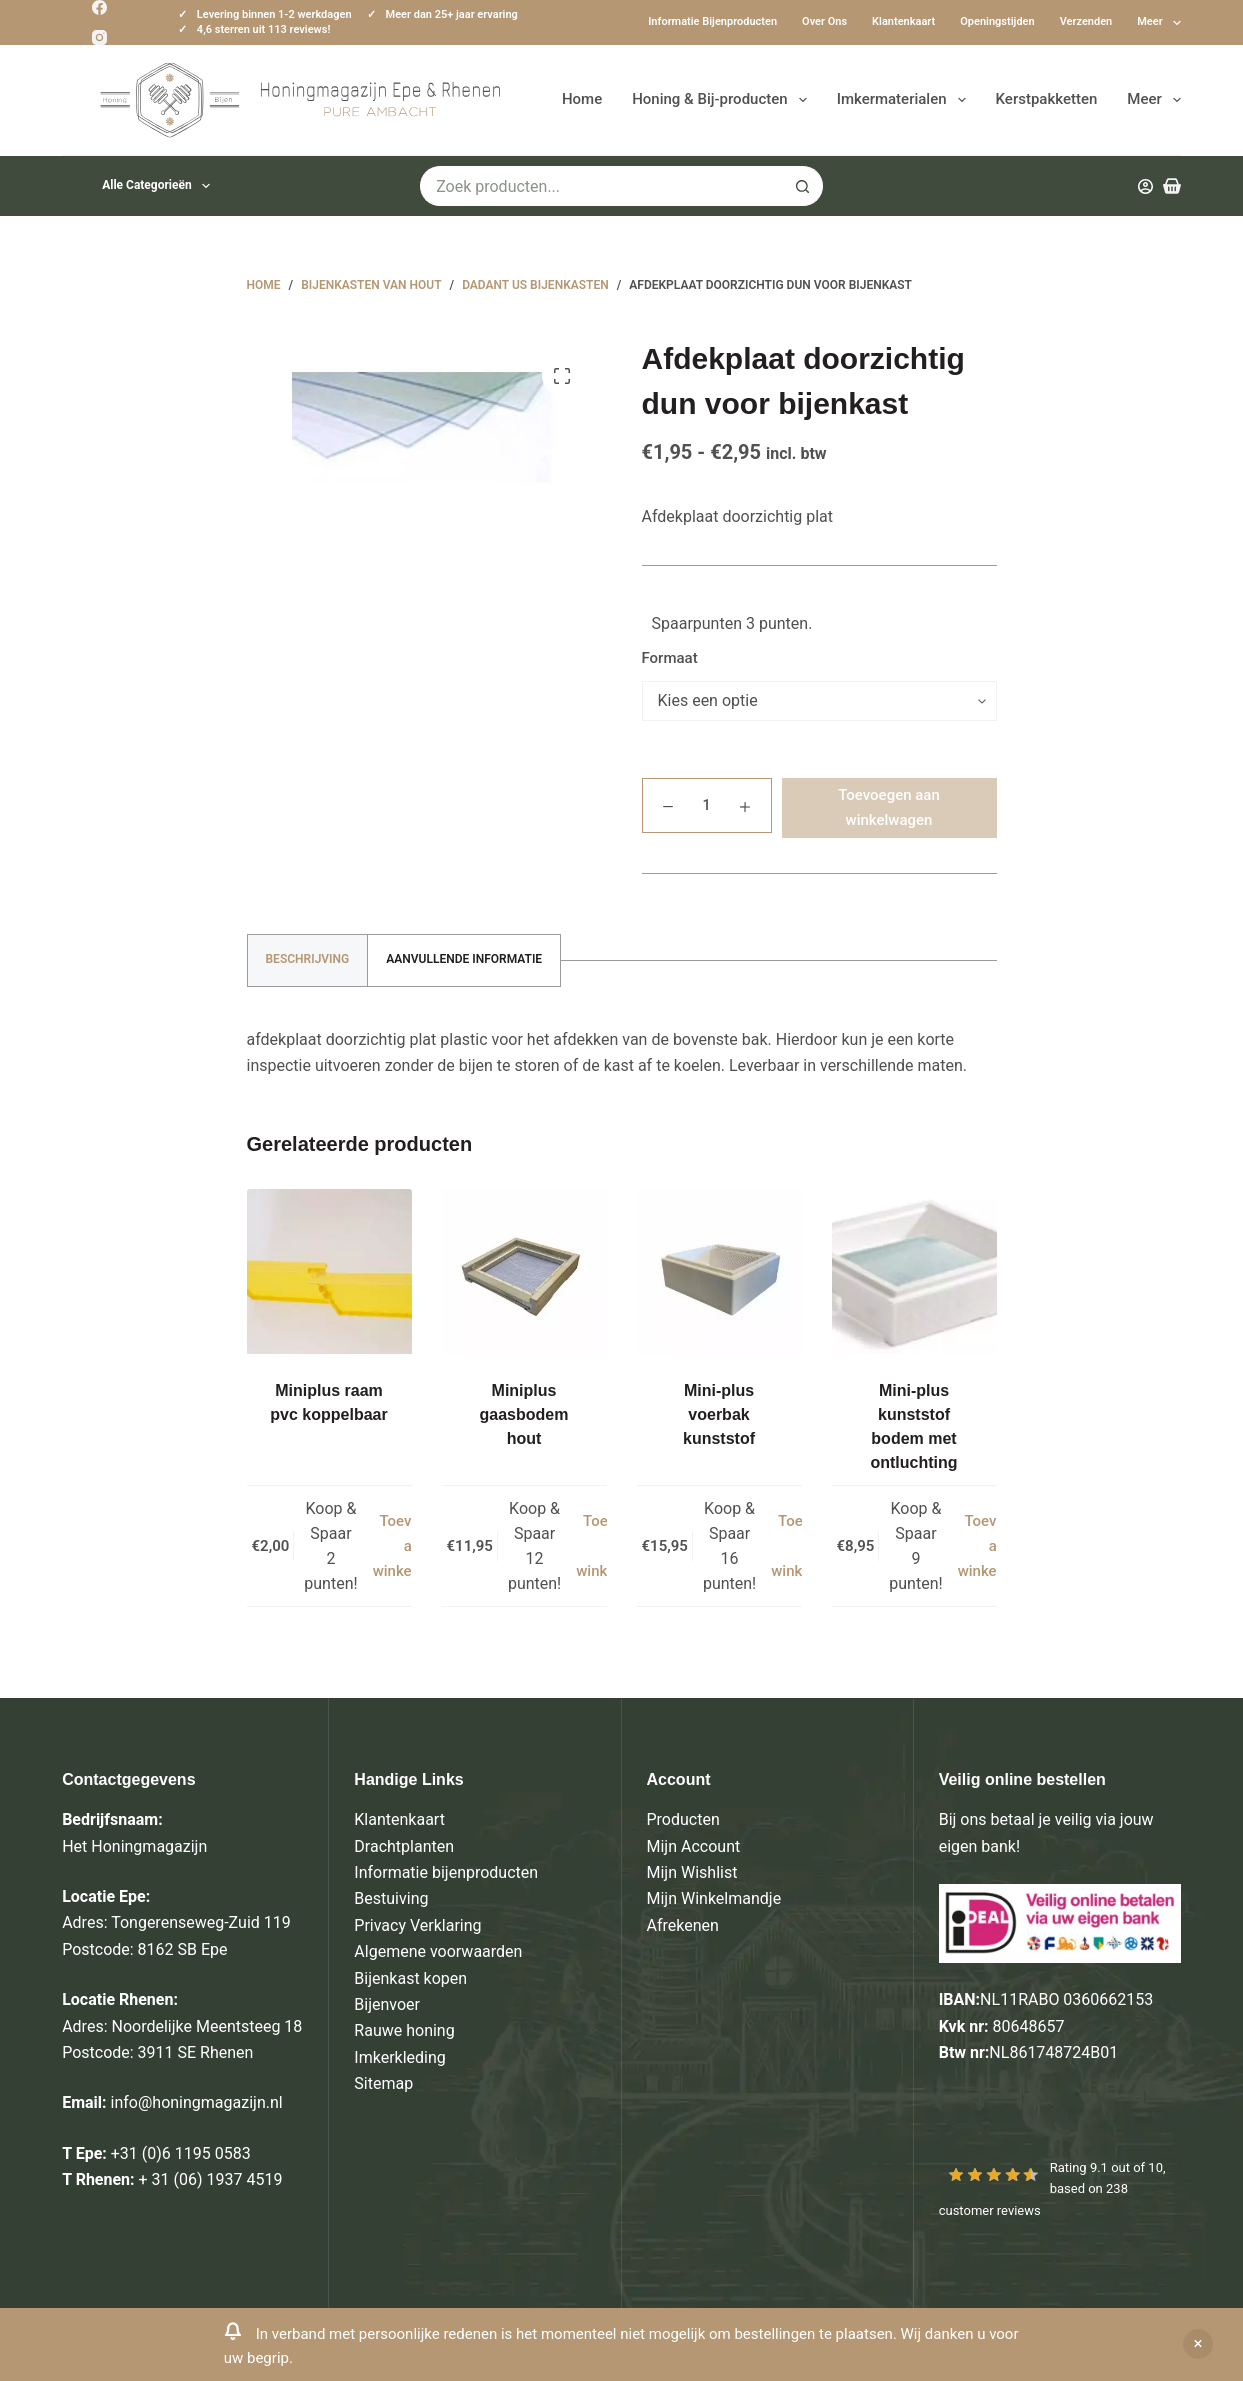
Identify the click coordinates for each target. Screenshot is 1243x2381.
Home (582, 99)
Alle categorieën (160, 186)
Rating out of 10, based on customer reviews (1052, 2189)
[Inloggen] (1145, 186)
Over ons (824, 21)
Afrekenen (683, 1925)
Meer (1159, 23)
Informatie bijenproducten (712, 21)
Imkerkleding (399, 2057)
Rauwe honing (404, 2030)
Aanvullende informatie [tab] (464, 959)
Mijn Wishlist (692, 1872)
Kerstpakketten (1047, 99)
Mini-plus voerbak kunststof (719, 1414)
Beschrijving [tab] (308, 959)
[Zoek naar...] (601, 186)
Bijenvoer (387, 2004)
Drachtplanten (404, 1846)
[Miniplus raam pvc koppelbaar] (329, 1271)
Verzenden (1086, 21)
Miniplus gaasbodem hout (524, 1414)
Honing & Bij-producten (723, 100)
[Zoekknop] (803, 186)
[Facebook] (99, 7)
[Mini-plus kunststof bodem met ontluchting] (914, 1271)
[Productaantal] (707, 805)
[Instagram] (99, 37)
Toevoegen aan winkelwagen (889, 807)
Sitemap (383, 2083)
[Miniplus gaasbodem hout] (524, 1271)
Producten (683, 1819)
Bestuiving (391, 1898)
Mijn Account (694, 1846)
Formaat (670, 658)
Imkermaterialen (905, 100)
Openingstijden (997, 21)
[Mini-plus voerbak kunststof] (719, 1271)
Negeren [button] (1198, 2344)
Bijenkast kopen (410, 1978)
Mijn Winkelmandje (714, 1898)
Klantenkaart (903, 21)
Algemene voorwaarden (438, 1951)
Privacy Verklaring (417, 1925)
